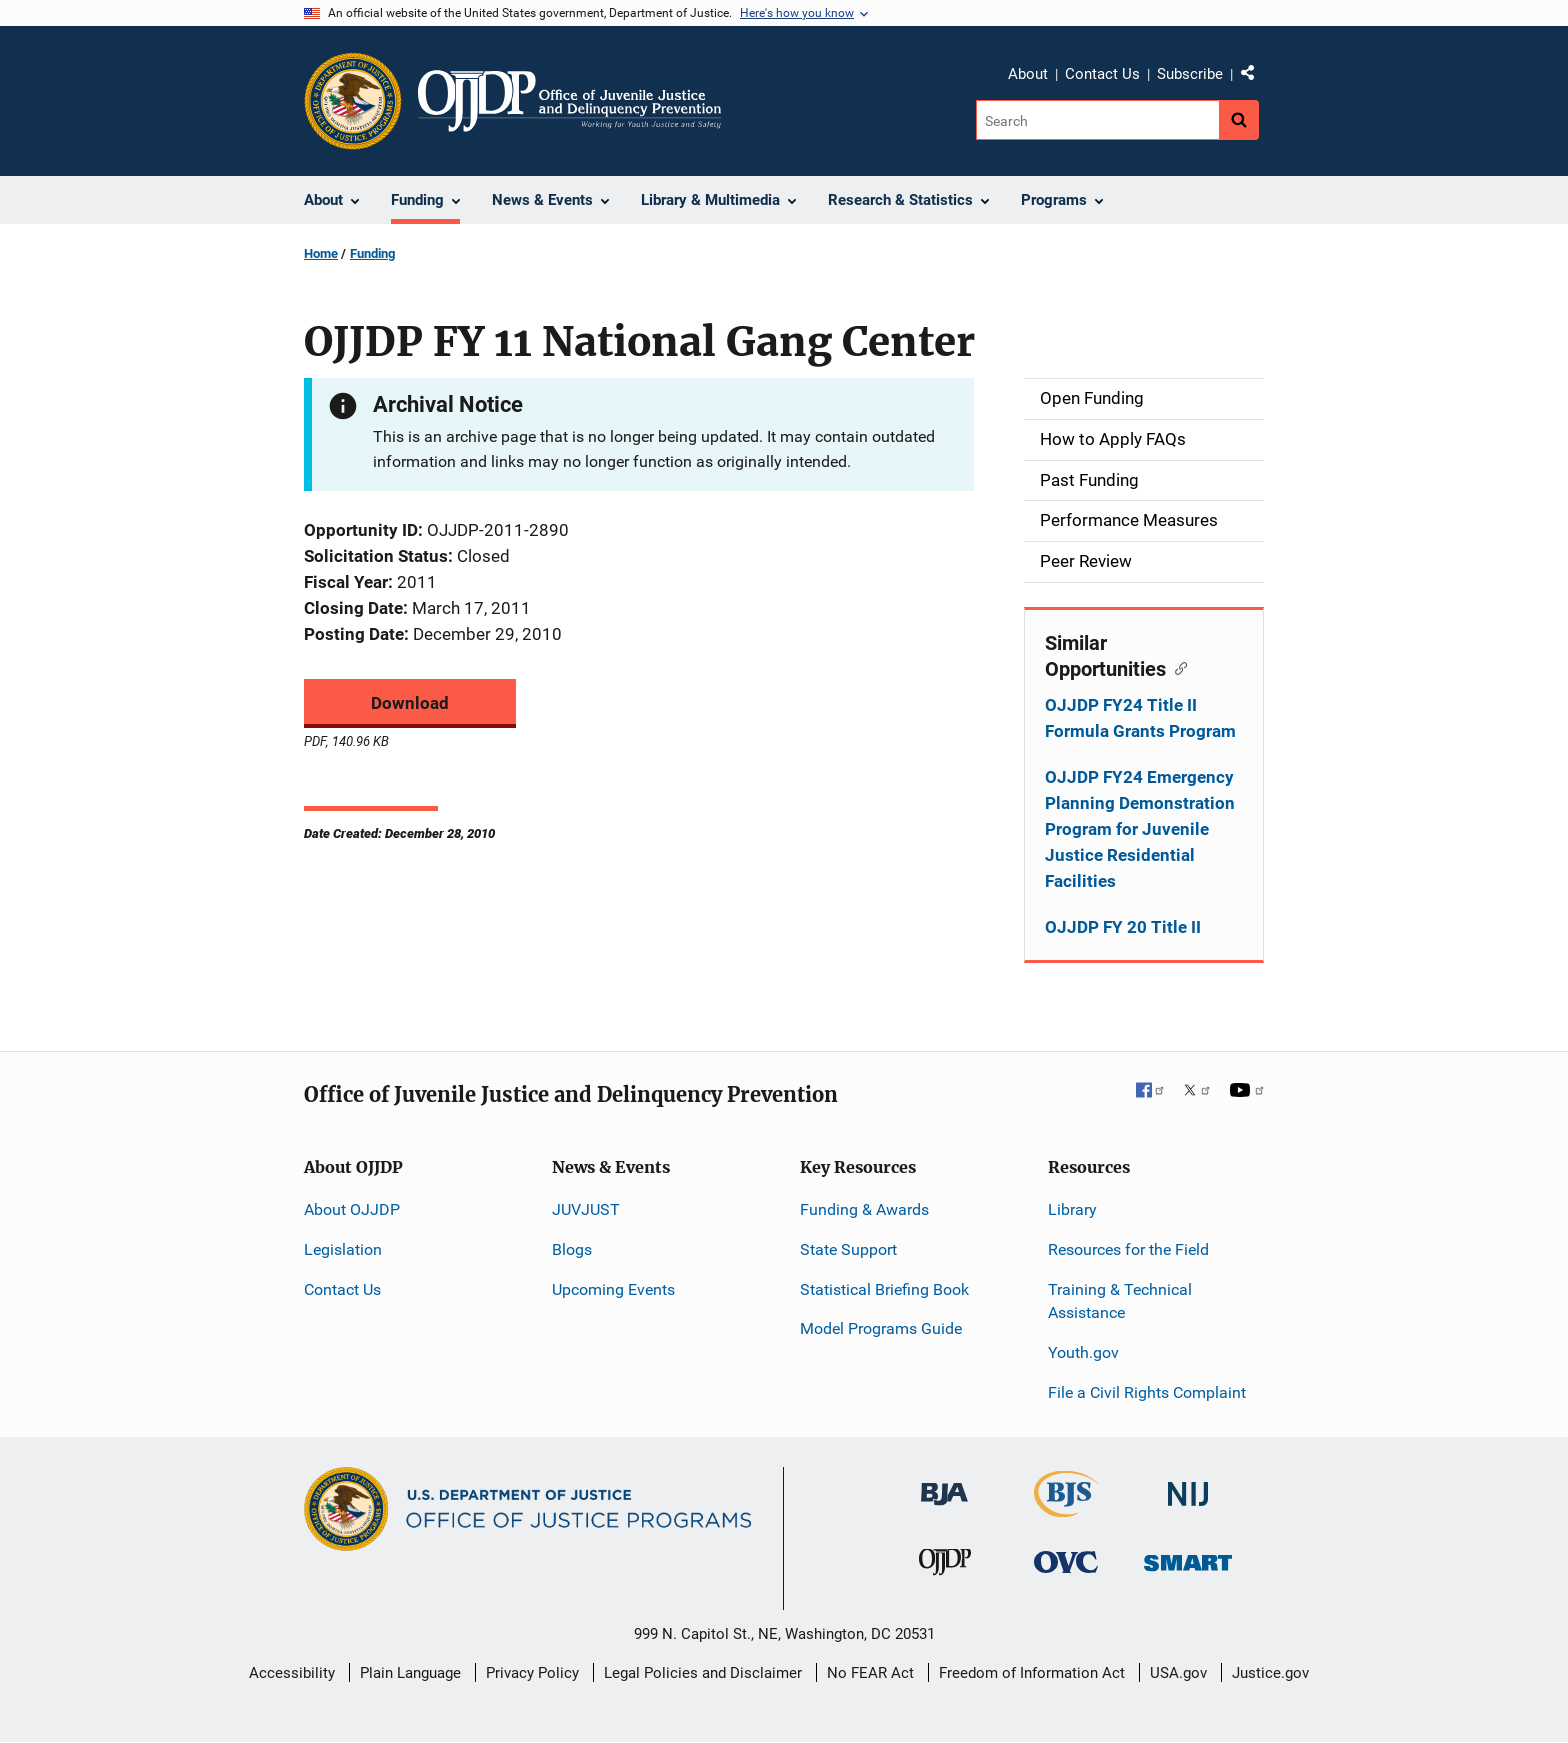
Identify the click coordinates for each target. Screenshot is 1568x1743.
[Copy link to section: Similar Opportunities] (1176, 667)
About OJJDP (352, 1209)
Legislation (343, 1249)
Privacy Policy (532, 1673)
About (1028, 74)
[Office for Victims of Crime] (1066, 1561)
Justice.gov (1270, 1673)
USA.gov (1178, 1673)
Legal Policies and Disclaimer (703, 1673)
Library (1072, 1209)
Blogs (572, 1249)
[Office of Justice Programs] (353, 101)
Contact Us (1102, 74)
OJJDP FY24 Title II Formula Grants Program (1140, 718)
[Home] (569, 101)
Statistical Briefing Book (884, 1289)
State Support (848, 1249)
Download (410, 703)
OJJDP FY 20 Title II (1123, 927)
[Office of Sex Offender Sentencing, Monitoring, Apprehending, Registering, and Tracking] (1188, 1557)
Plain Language (410, 1673)
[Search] (1097, 120)
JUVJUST (586, 1209)
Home (321, 253)
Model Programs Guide (881, 1328)
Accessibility (292, 1673)
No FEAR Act (870, 1673)
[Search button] (1239, 120)
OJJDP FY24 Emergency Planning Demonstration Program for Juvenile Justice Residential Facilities (1140, 829)
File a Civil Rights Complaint (1147, 1392)
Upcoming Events (613, 1289)
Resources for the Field (1128, 1249)
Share (1255, 77)
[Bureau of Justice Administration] (944, 1484)
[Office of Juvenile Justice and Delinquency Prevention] (945, 1566)
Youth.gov (1083, 1352)
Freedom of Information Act (1032, 1673)
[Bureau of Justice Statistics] (1066, 1508)
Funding (372, 253)
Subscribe (1190, 74)
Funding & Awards (864, 1209)
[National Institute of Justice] (1188, 1485)
